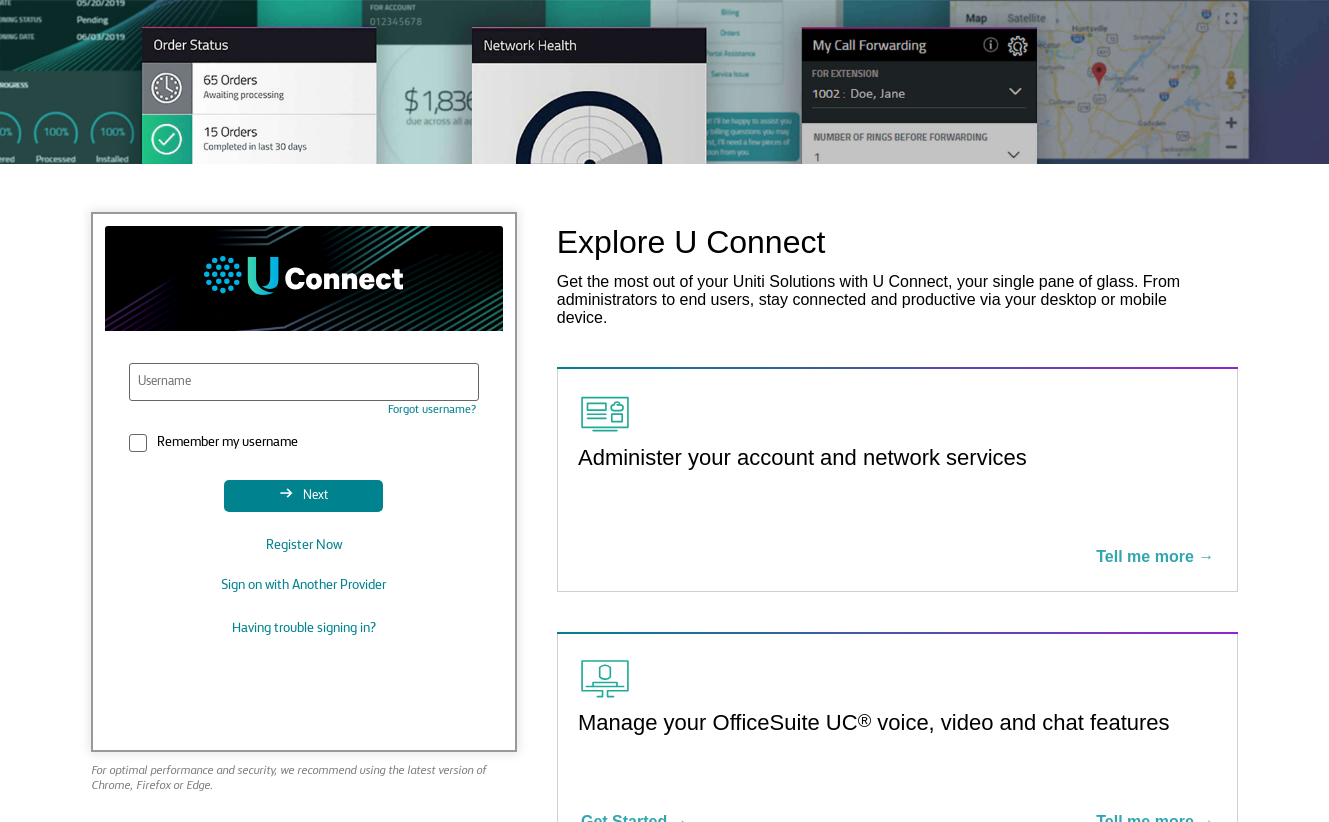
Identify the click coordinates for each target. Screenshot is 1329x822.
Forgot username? (432, 410)
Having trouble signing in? (304, 628)
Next (314, 495)
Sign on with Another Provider (303, 585)
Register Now (304, 545)
